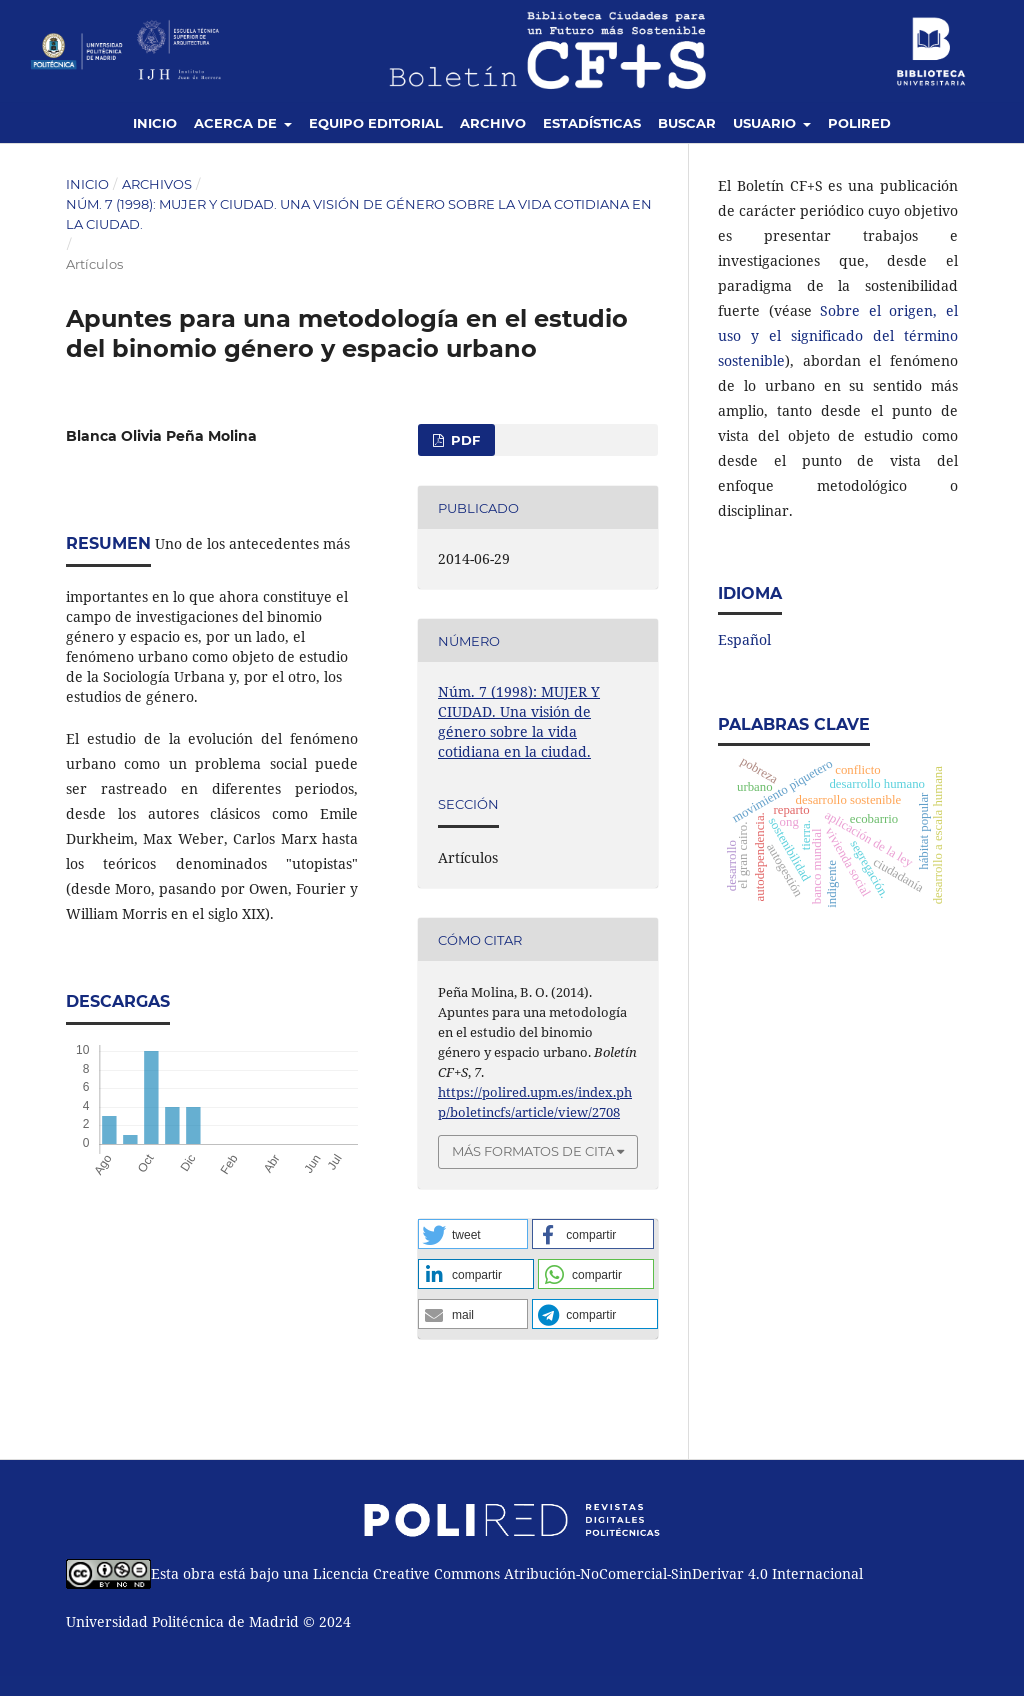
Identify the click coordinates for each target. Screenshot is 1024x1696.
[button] (473, 1234)
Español (744, 639)
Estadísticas (592, 123)
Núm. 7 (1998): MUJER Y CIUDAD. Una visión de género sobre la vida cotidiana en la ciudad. (359, 214)
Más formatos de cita (533, 1151)
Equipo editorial (376, 123)
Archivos (157, 184)
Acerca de (237, 123)
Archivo (493, 123)
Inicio (155, 123)
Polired (859, 123)
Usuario (766, 123)
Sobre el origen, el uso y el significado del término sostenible (838, 335)
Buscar (687, 123)
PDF (463, 440)
